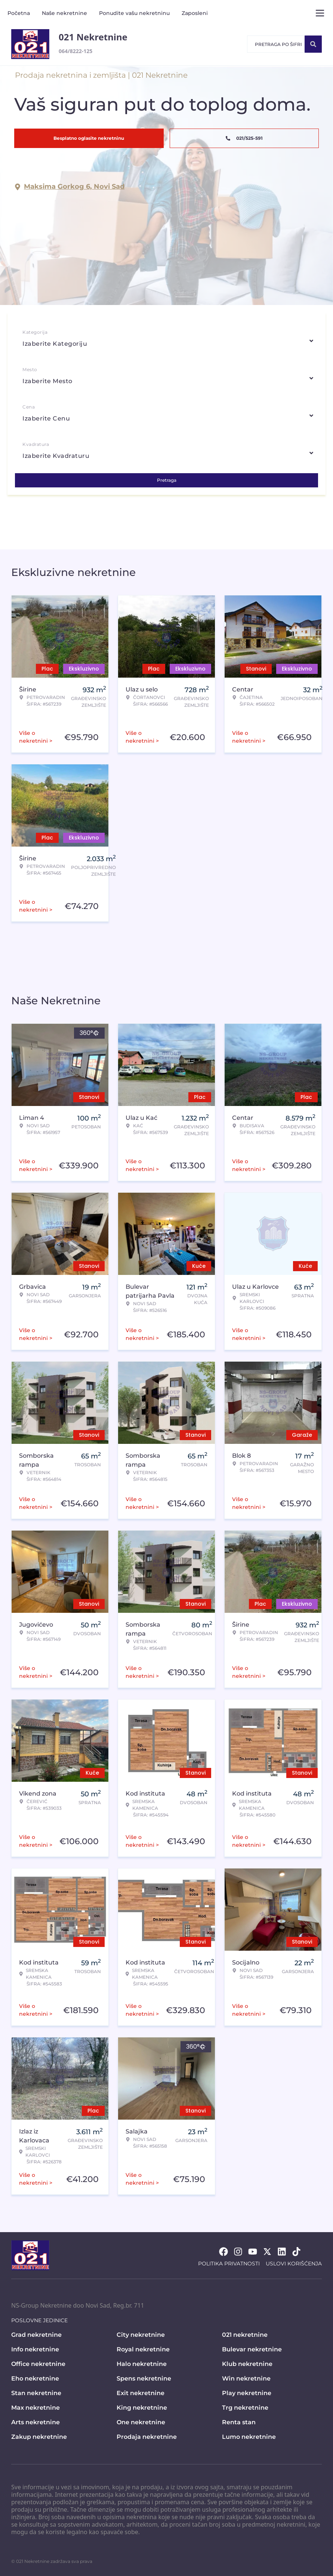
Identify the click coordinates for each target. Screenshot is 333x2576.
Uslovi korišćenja (294, 2263)
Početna (18, 13)
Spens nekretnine (144, 2378)
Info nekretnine (35, 2349)
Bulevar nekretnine (252, 2349)
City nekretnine (141, 2334)
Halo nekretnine (142, 2363)
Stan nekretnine (36, 2393)
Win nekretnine (246, 2378)
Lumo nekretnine (249, 2436)
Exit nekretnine (140, 2393)
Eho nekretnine (35, 2378)
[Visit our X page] (267, 2251)
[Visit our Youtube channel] (252, 2251)
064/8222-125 (75, 51)
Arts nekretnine (35, 2422)
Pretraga (166, 480)
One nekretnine (141, 2422)
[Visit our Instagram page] (238, 2251)
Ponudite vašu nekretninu (134, 13)
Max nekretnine (35, 2407)
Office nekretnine (38, 2363)
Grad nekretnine (36, 2334)
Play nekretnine (246, 2393)
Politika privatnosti (229, 2263)
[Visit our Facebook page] (223, 2251)
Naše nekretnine (64, 13)
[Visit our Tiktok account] (296, 2251)
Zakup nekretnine (39, 2436)
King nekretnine (142, 2407)
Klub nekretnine (247, 2363)
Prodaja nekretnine (147, 2436)
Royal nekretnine (143, 2349)
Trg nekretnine (245, 2407)
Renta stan (239, 2422)
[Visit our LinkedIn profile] (281, 2251)
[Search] (313, 44)
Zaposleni (195, 13)
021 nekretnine (245, 2334)
